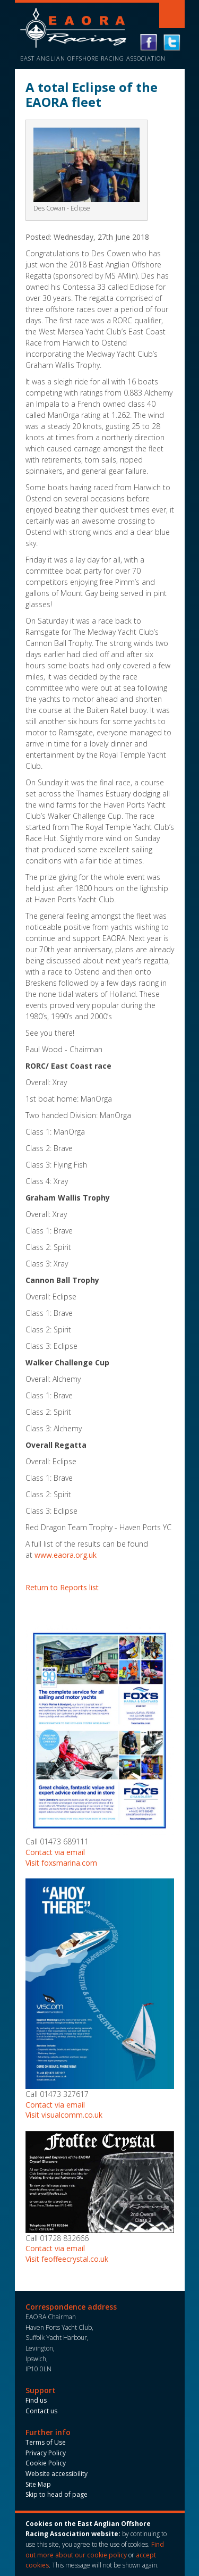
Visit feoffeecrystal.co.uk (66, 2259)
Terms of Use (45, 2442)
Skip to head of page (56, 2494)
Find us (36, 2400)
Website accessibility (56, 2473)
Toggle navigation (172, 15)
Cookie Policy (45, 2463)
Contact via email (55, 1852)
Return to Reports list (62, 1587)
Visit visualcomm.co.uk (63, 2115)
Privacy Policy (45, 2452)
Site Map (38, 2484)
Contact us (41, 2410)
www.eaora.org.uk (65, 1555)
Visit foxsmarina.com (61, 1863)
